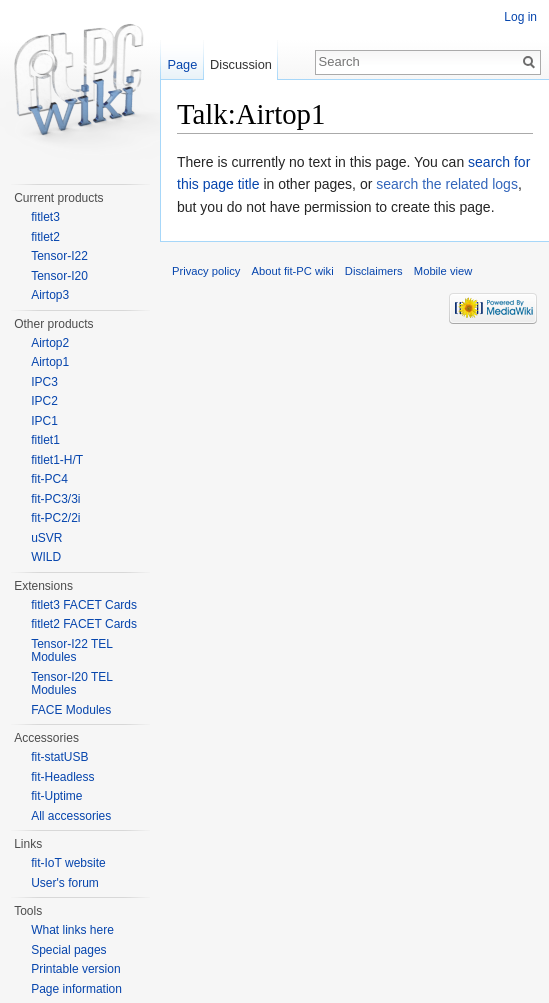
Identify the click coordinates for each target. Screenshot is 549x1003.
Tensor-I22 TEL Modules (71, 651)
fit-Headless (62, 777)
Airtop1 (50, 362)
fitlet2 (45, 237)
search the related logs (447, 184)
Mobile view (443, 271)
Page (182, 64)
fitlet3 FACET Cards (84, 605)
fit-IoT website (68, 863)
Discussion (241, 64)
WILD (46, 557)
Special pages (68, 950)
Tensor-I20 (59, 276)
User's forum (65, 883)
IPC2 (44, 401)
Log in (520, 17)
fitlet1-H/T (57, 460)
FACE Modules (71, 710)
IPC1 (44, 421)
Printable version (75, 969)
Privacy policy (206, 271)
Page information (76, 989)
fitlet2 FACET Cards (84, 624)
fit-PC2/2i (55, 518)
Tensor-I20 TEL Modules (71, 684)
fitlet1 (45, 440)
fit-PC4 (49, 479)
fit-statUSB (59, 757)
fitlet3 (45, 217)
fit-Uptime (56, 796)
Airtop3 (50, 295)
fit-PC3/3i (55, 499)
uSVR (46, 538)
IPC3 (44, 382)
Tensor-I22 (59, 256)
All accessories (71, 816)
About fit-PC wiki (293, 271)
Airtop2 (50, 343)
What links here (72, 930)
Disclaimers (374, 271)
